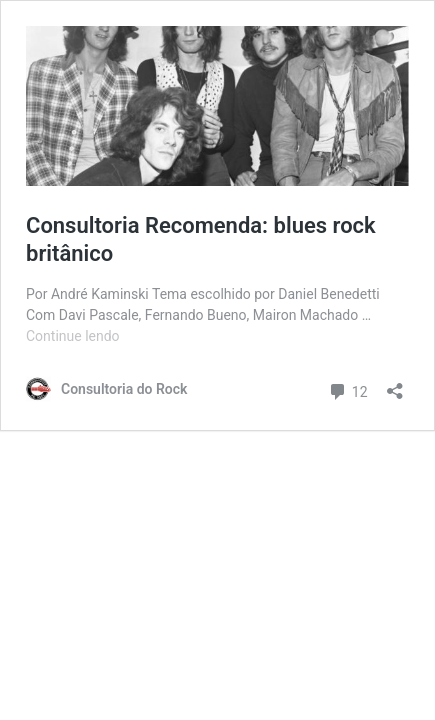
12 (347, 389)
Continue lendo (73, 336)
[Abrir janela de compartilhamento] (395, 384)
